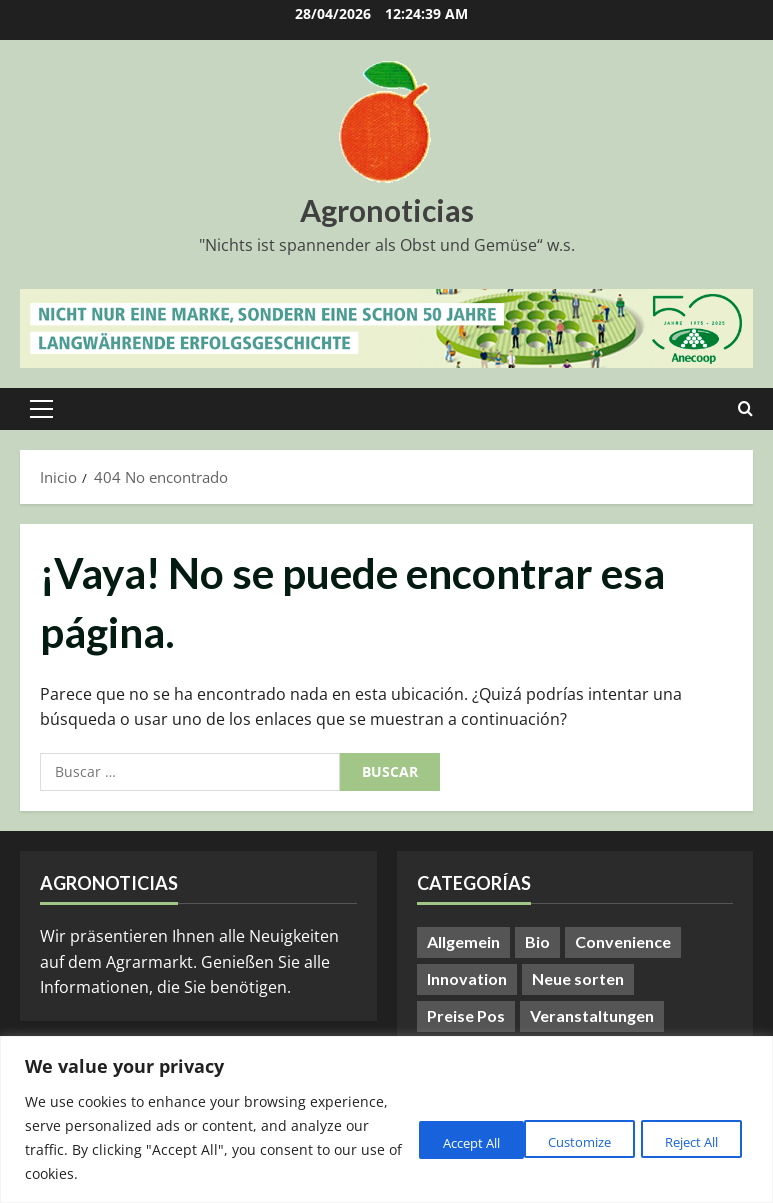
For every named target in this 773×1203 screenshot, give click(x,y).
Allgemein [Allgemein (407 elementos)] (463, 941)
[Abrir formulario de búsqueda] (745, 409)
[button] (41, 409)
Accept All (686, 1140)
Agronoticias (387, 210)
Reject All (556, 1140)
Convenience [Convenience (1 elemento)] (623, 941)
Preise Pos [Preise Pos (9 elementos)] (466, 1015)
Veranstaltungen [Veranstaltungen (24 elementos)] (592, 1015)
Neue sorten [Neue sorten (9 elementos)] (578, 978)
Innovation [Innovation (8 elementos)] (467, 978)
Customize (424, 1140)
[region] (386, 1119)
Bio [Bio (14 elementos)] (537, 941)
